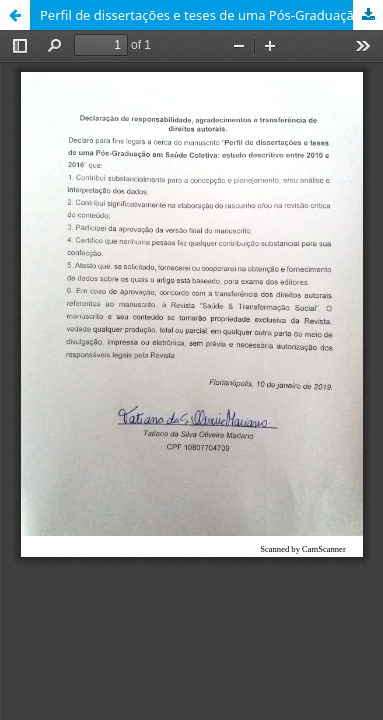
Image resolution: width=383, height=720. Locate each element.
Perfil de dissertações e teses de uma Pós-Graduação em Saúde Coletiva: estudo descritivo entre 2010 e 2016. (211, 15)
